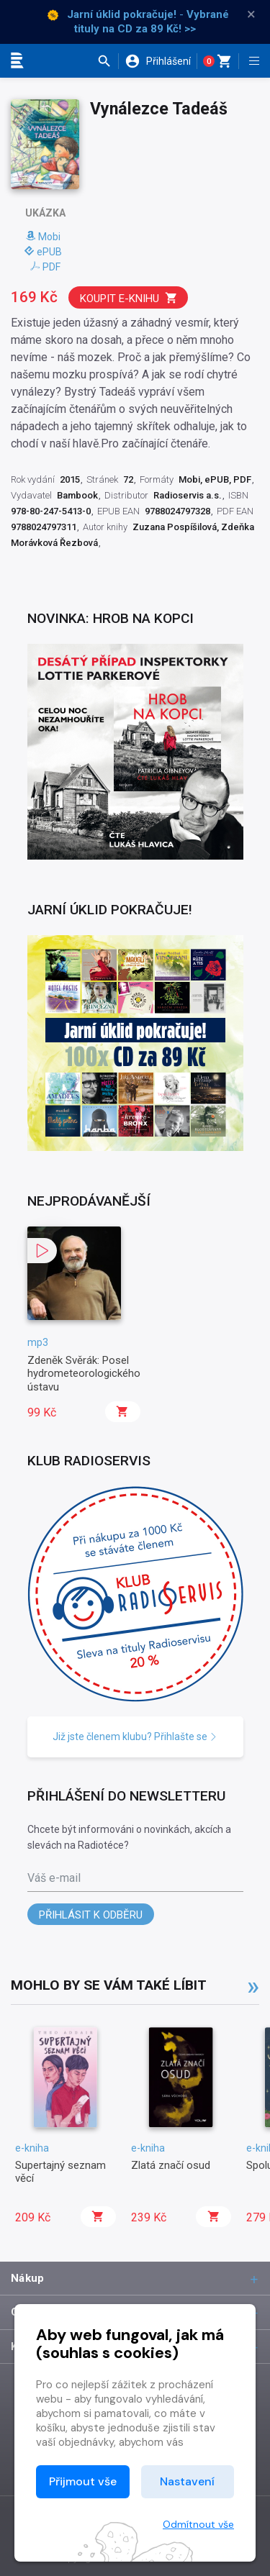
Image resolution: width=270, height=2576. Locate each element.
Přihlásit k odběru (91, 1914)
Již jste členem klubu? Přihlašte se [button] (135, 1736)
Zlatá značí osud (170, 2165)
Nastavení (187, 2481)
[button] (107, 61)
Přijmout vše (83, 2481)
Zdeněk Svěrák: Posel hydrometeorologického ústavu (83, 1373)
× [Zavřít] (251, 14)
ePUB (43, 252)
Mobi (43, 236)
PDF (45, 267)
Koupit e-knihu (129, 298)
